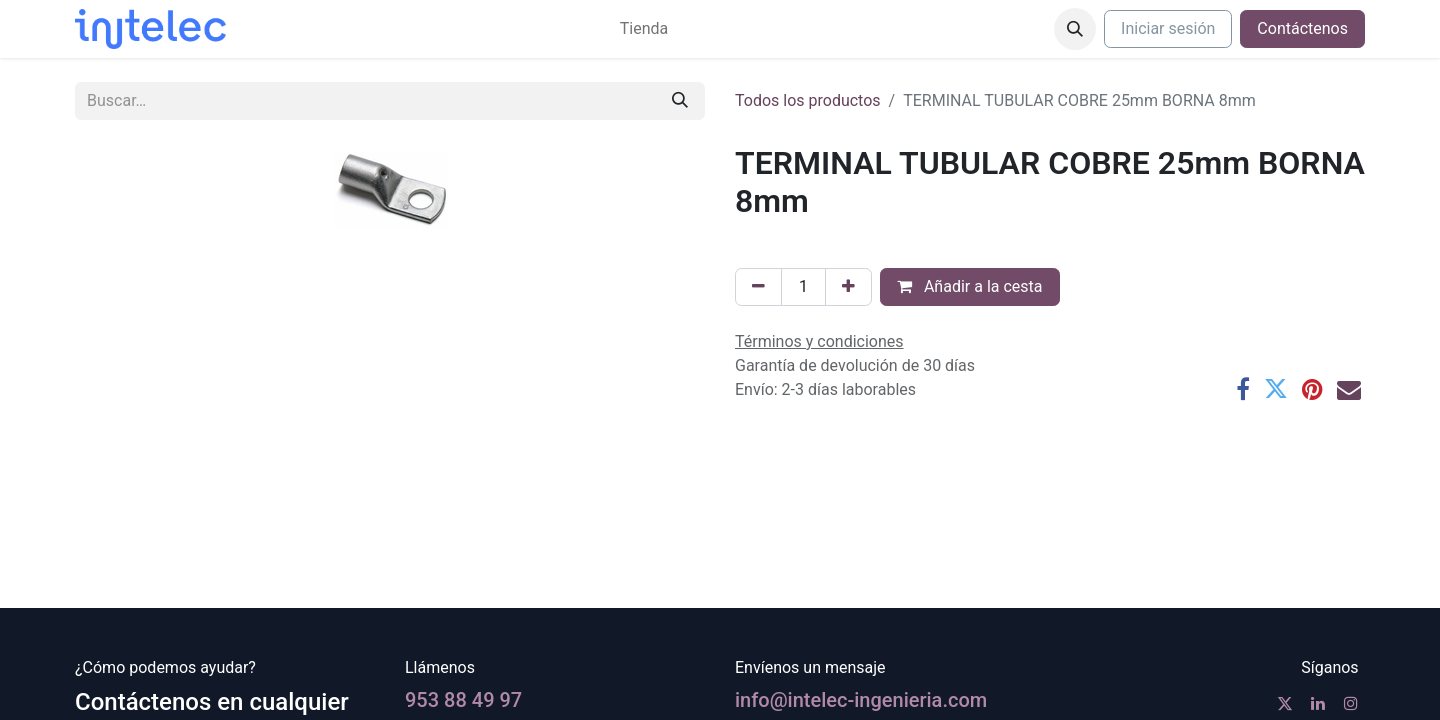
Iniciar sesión (1168, 28)
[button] (1075, 29)
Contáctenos (1302, 28)
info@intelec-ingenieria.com (861, 700)
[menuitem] (644, 29)
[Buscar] (680, 101)
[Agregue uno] (848, 287)
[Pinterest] (1312, 389)
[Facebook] (1243, 389)
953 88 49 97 (463, 700)
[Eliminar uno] (758, 287)
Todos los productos (808, 100)
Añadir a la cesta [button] (970, 286)
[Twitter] (1276, 389)
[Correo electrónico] (1349, 389)
